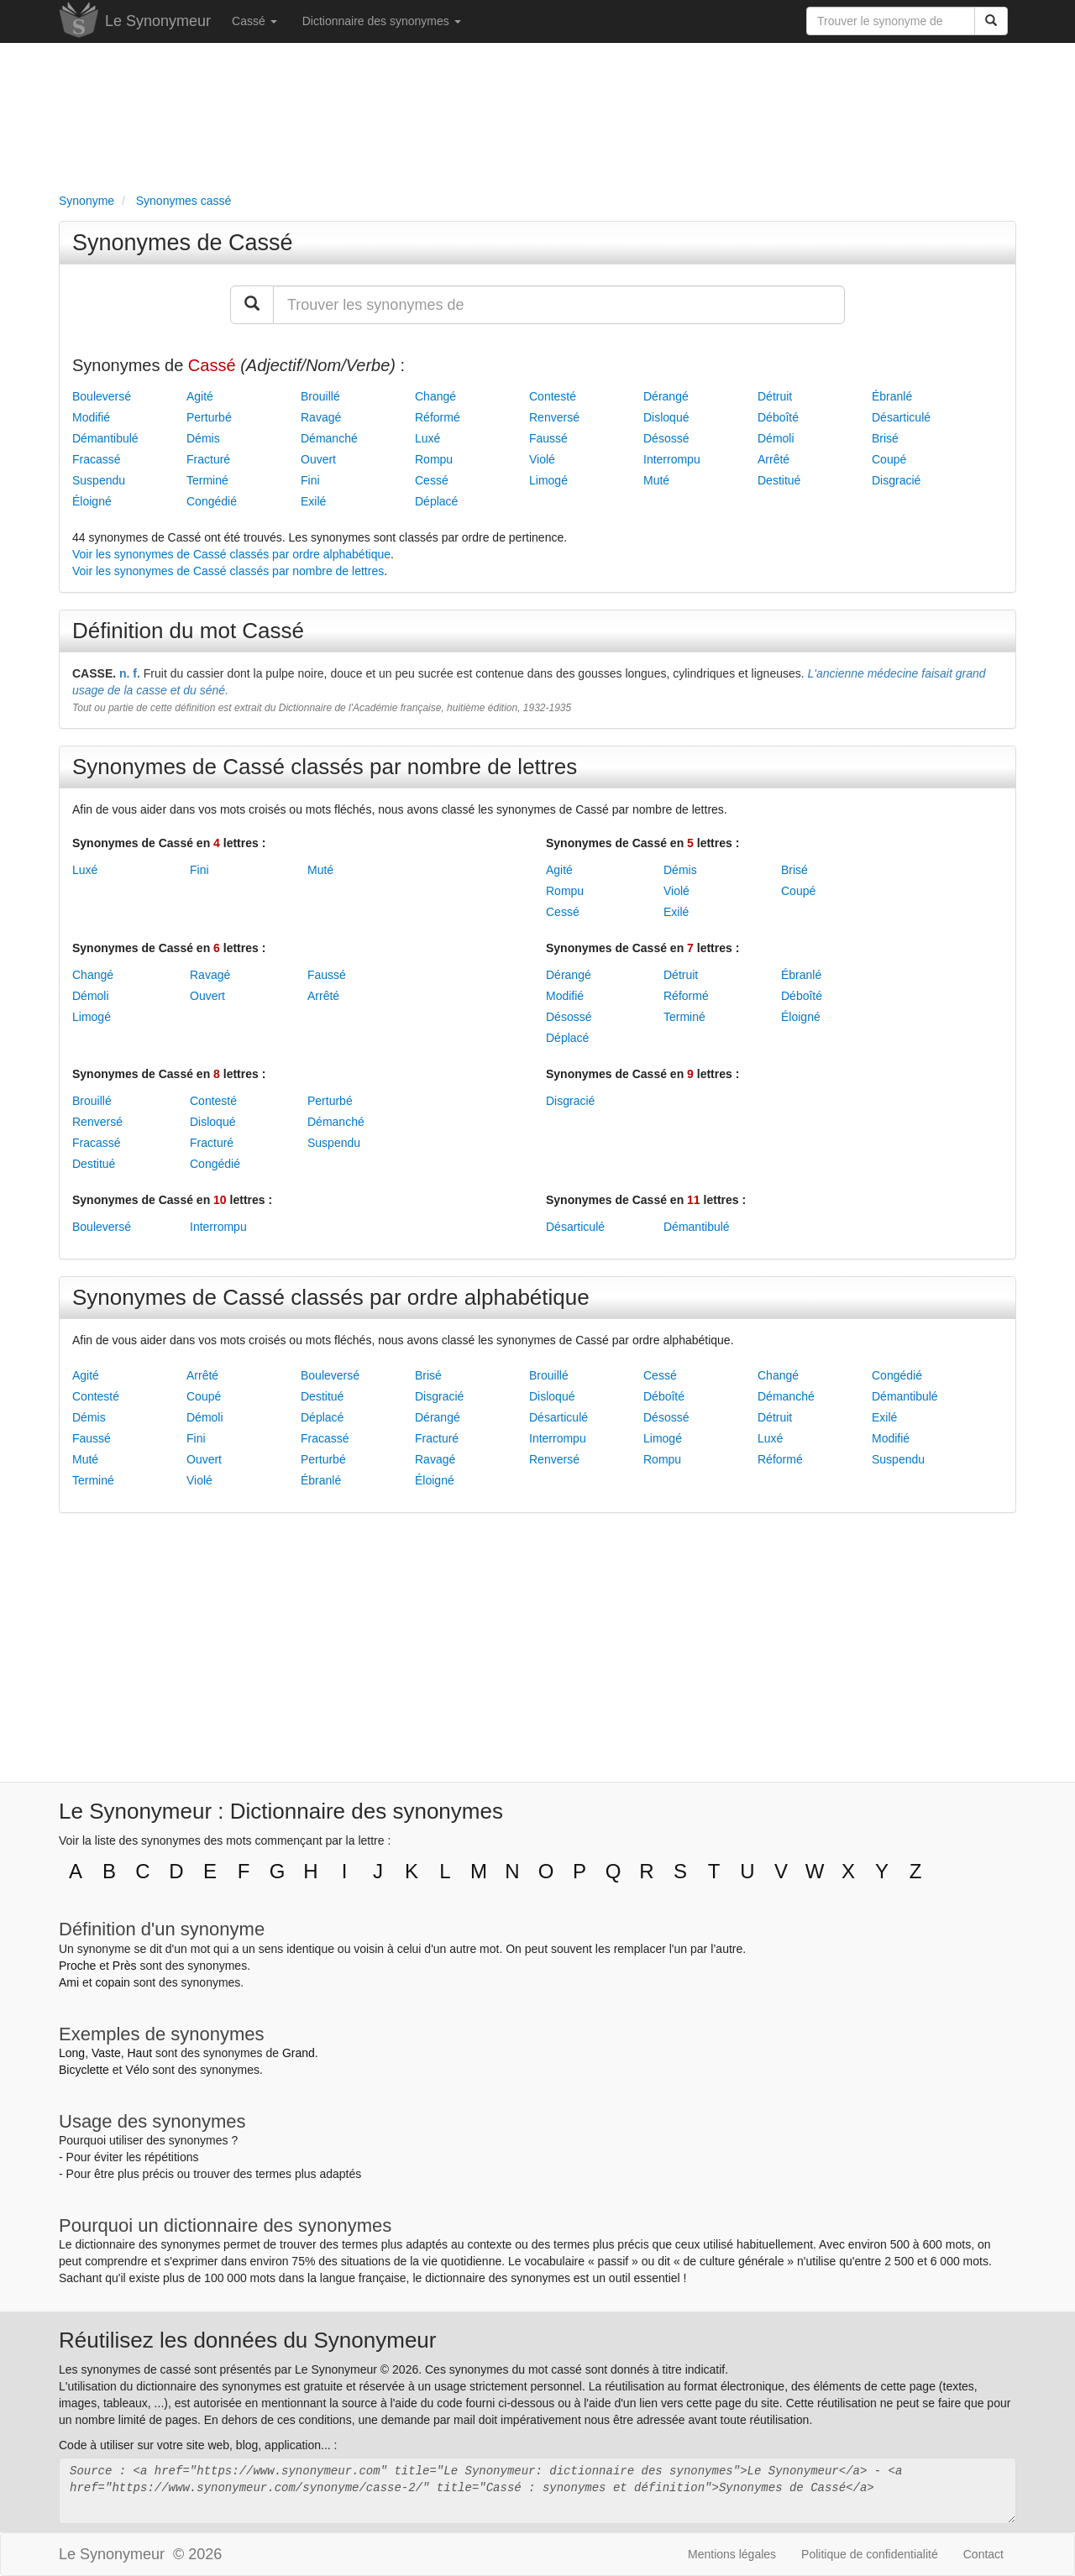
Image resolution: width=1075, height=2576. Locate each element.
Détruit (775, 396)
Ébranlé (892, 396)
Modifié (91, 417)
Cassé (254, 21)
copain (113, 1982)
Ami (69, 1982)
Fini (310, 480)
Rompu (434, 459)
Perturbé (209, 417)
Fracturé (208, 459)
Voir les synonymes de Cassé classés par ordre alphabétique (231, 554)
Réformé (437, 417)
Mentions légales (732, 2554)
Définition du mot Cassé (188, 630)
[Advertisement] (537, 114)
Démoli (776, 438)
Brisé (885, 438)
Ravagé (321, 417)
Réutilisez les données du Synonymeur (247, 2340)
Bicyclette (84, 2069)
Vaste (106, 2053)
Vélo (137, 2069)
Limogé (548, 480)
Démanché (329, 438)
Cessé (431, 480)
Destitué (779, 480)
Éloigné (92, 501)
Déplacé (436, 501)
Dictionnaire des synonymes (381, 21)
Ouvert (318, 459)
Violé (542, 459)
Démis (203, 438)
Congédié (211, 501)
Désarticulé (901, 417)
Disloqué (666, 417)
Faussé (548, 438)
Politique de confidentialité (869, 2554)
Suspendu (98, 480)
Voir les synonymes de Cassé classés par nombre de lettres (228, 571)
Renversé (554, 417)
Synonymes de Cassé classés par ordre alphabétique (331, 1297)
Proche (77, 1965)
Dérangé (666, 396)
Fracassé (96, 459)
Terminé (207, 480)
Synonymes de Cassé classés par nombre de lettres (324, 766)
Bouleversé (101, 396)
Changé (435, 396)
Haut (139, 2053)
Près (125, 1965)
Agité (199, 396)
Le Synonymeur (158, 21)
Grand (298, 2053)
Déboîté (778, 417)
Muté (656, 480)
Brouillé (320, 396)
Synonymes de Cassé (182, 242)
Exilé (313, 501)
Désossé (666, 438)
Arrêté (773, 459)
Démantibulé (105, 438)
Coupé (889, 459)
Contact (983, 2554)
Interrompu (671, 459)
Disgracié (896, 480)
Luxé (427, 438)
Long (72, 2053)
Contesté (552, 396)
